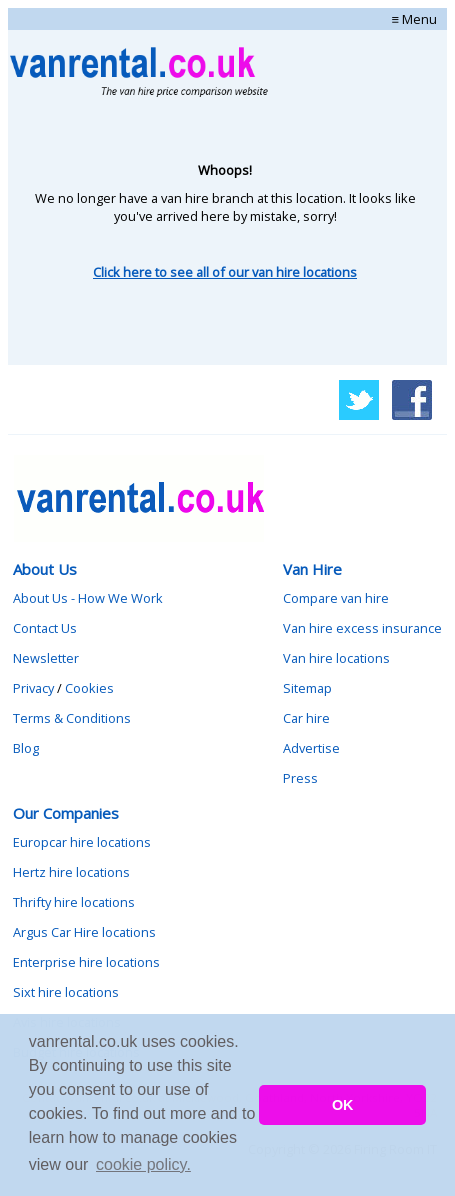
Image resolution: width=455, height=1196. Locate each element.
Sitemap (307, 688)
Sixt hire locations (66, 992)
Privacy (33, 688)
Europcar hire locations (82, 842)
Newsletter (46, 658)
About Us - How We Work (88, 598)
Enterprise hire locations (86, 962)
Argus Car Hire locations (84, 932)
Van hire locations (336, 658)
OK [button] (343, 1105)
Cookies (89, 688)
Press (300, 778)
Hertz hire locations (71, 872)
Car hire (306, 718)
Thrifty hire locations (74, 902)
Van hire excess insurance (362, 628)
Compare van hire (336, 598)
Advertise (311, 748)
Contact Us (45, 628)
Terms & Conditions (72, 718)
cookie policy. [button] (143, 1164)
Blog (26, 748)
